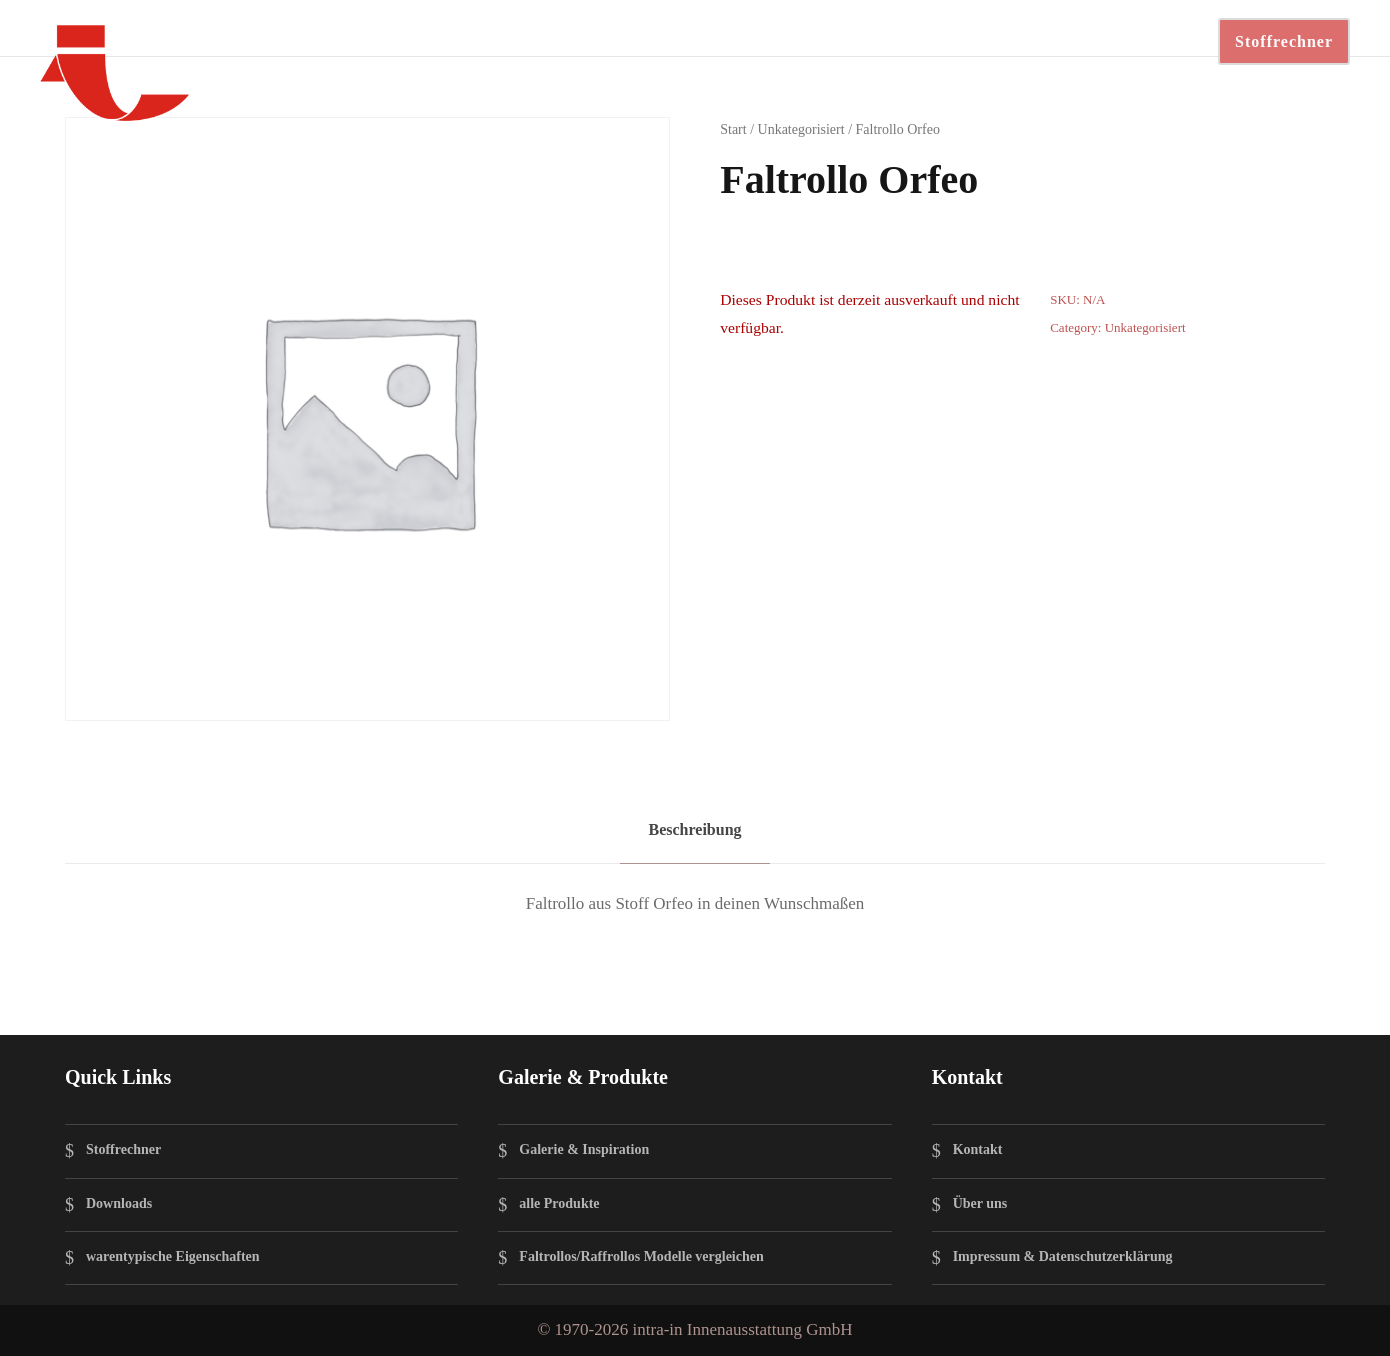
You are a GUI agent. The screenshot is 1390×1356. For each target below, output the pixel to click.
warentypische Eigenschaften (173, 1256)
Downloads (649, 40)
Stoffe (480, 40)
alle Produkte (559, 1203)
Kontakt (847, 40)
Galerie (554, 40)
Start (733, 129)
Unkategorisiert (801, 129)
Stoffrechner (1284, 41)
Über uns (980, 1203)
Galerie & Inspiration (584, 1150)
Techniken (394, 40)
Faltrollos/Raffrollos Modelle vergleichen (641, 1256)
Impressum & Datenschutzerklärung (1063, 1256)
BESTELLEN (956, 40)
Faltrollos (292, 40)
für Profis (753, 40)
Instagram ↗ (1084, 40)
